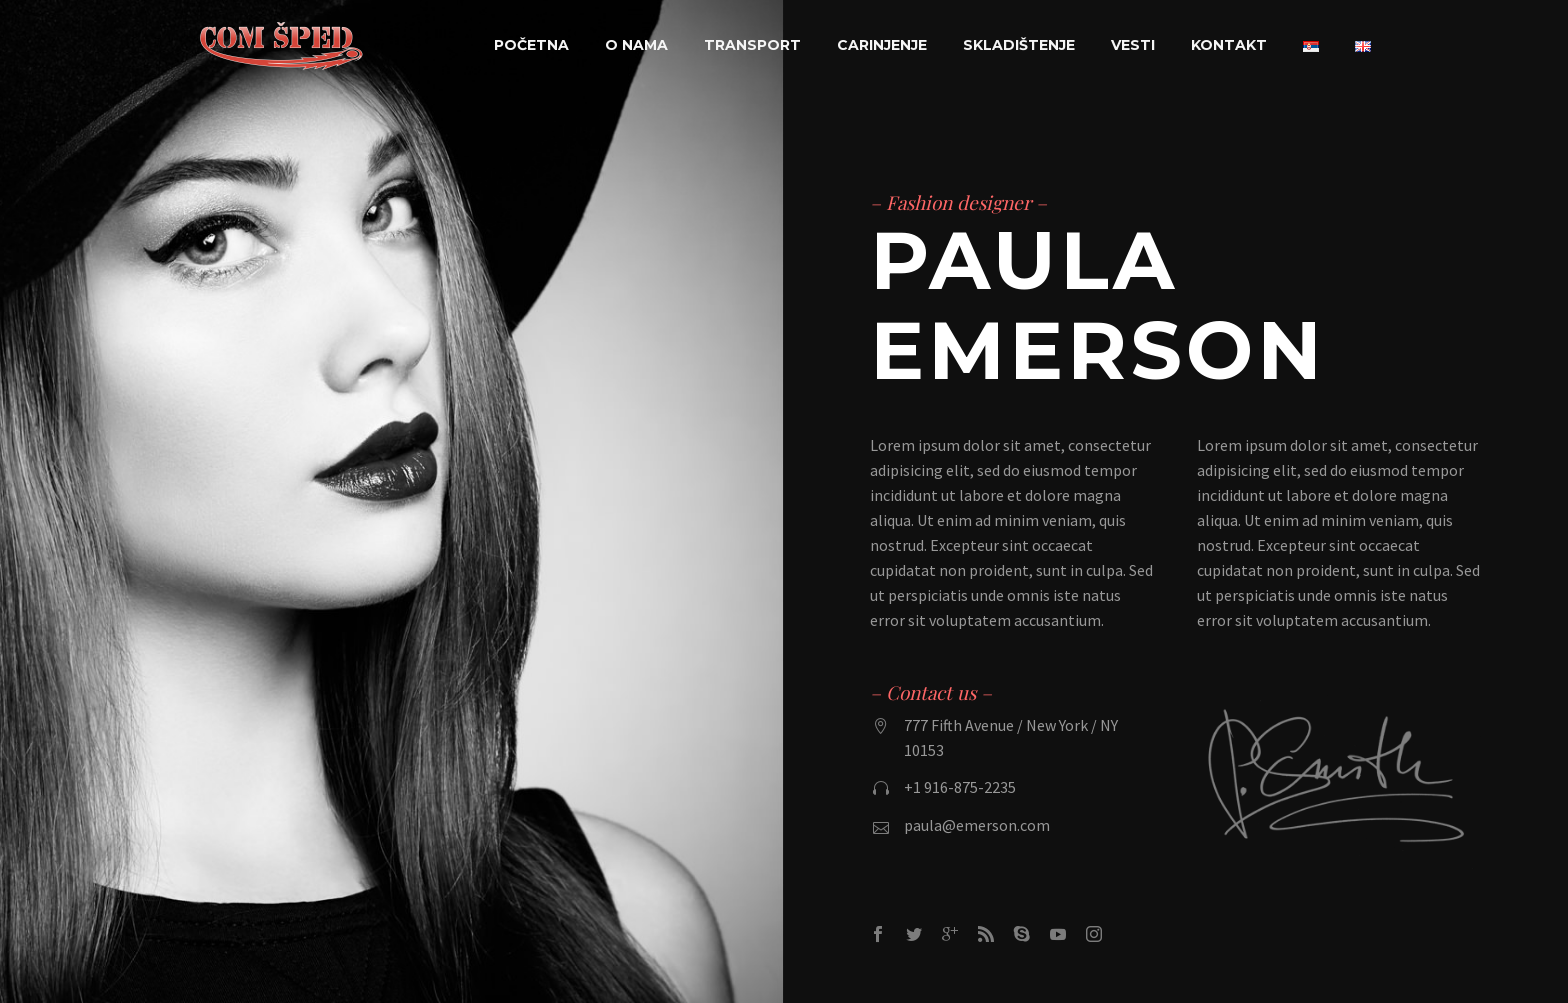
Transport (752, 45)
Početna (531, 45)
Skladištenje (1019, 45)
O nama (636, 45)
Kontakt (1229, 45)
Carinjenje (882, 45)
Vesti (1133, 45)
